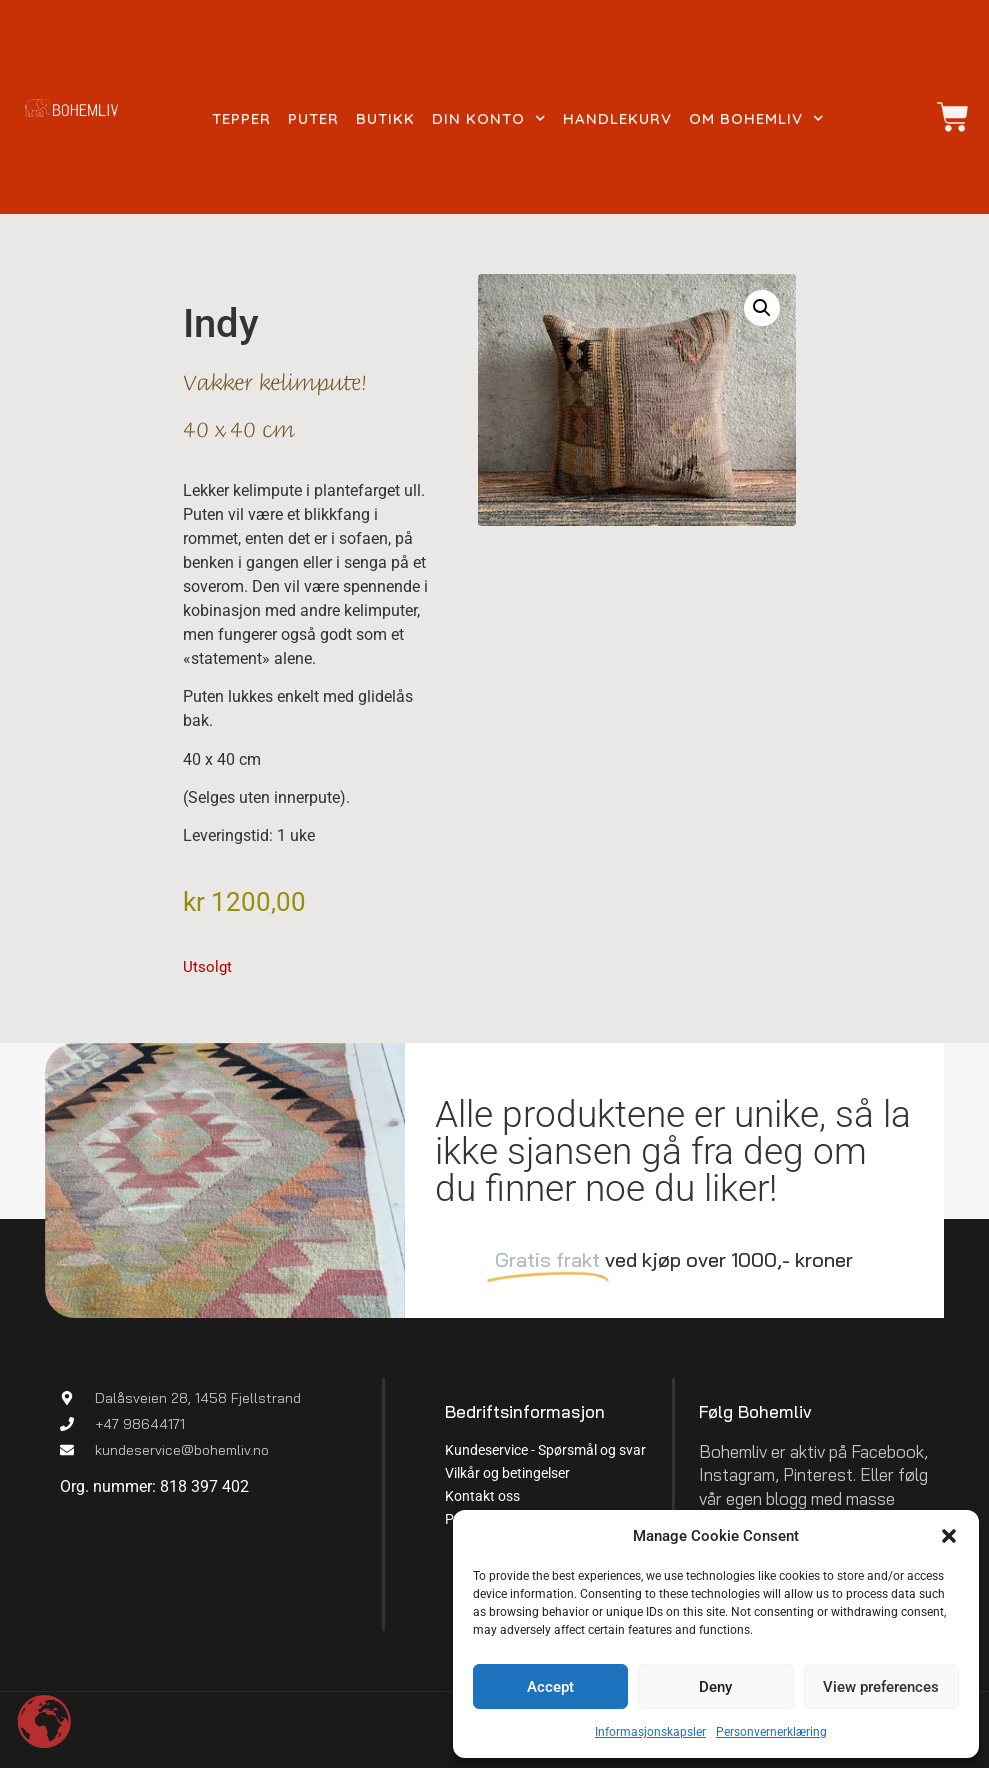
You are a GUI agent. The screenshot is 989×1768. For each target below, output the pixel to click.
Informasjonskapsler (650, 1732)
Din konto (489, 119)
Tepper (241, 118)
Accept (550, 1687)
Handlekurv (617, 118)
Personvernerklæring (771, 1732)
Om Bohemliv (756, 119)
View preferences (881, 1687)
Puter (313, 118)
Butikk (385, 118)
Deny (715, 1687)
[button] (949, 1536)
